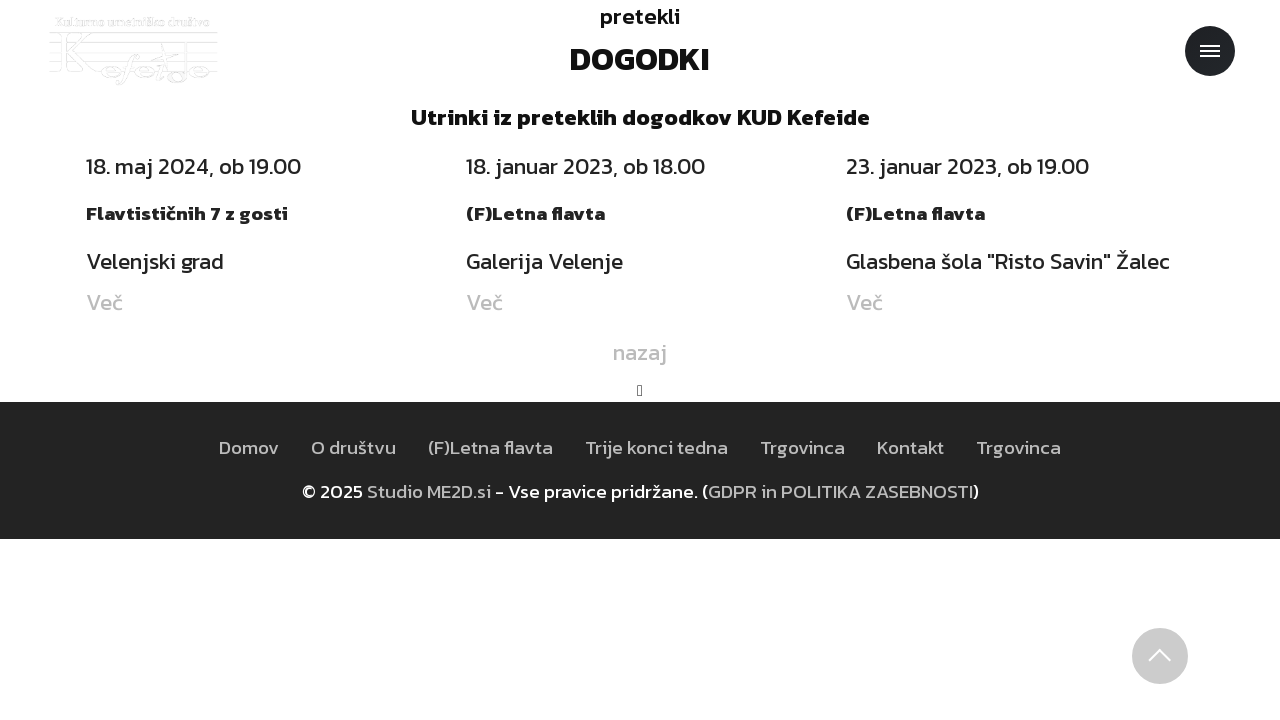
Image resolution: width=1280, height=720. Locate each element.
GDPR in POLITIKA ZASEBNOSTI (840, 491)
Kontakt (910, 447)
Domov (249, 447)
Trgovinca (802, 447)
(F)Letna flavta (490, 447)
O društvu (353, 447)
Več (104, 302)
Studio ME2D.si (429, 491)
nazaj (640, 352)
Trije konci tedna (656, 447)
